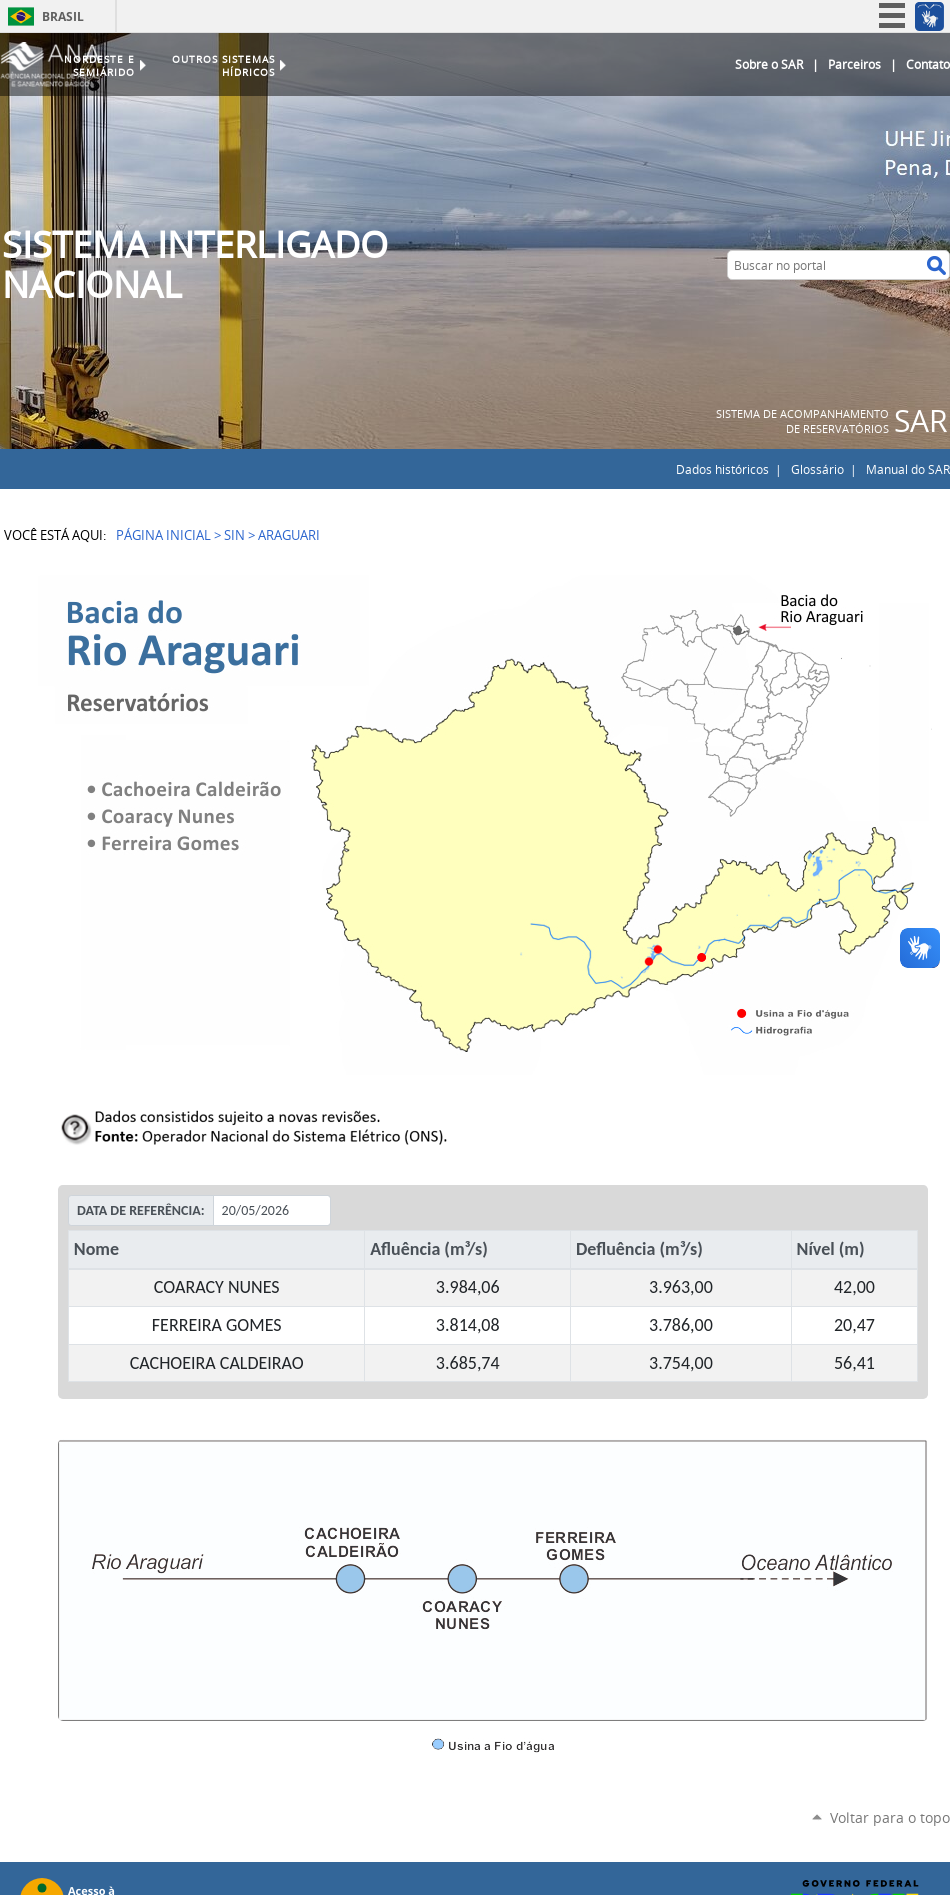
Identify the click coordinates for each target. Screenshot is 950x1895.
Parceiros (854, 64)
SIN (234, 535)
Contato (928, 64)
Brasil (63, 16)
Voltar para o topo (890, 1817)
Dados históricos (722, 469)
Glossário (817, 469)
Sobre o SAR (769, 64)
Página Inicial (163, 535)
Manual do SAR (908, 469)
